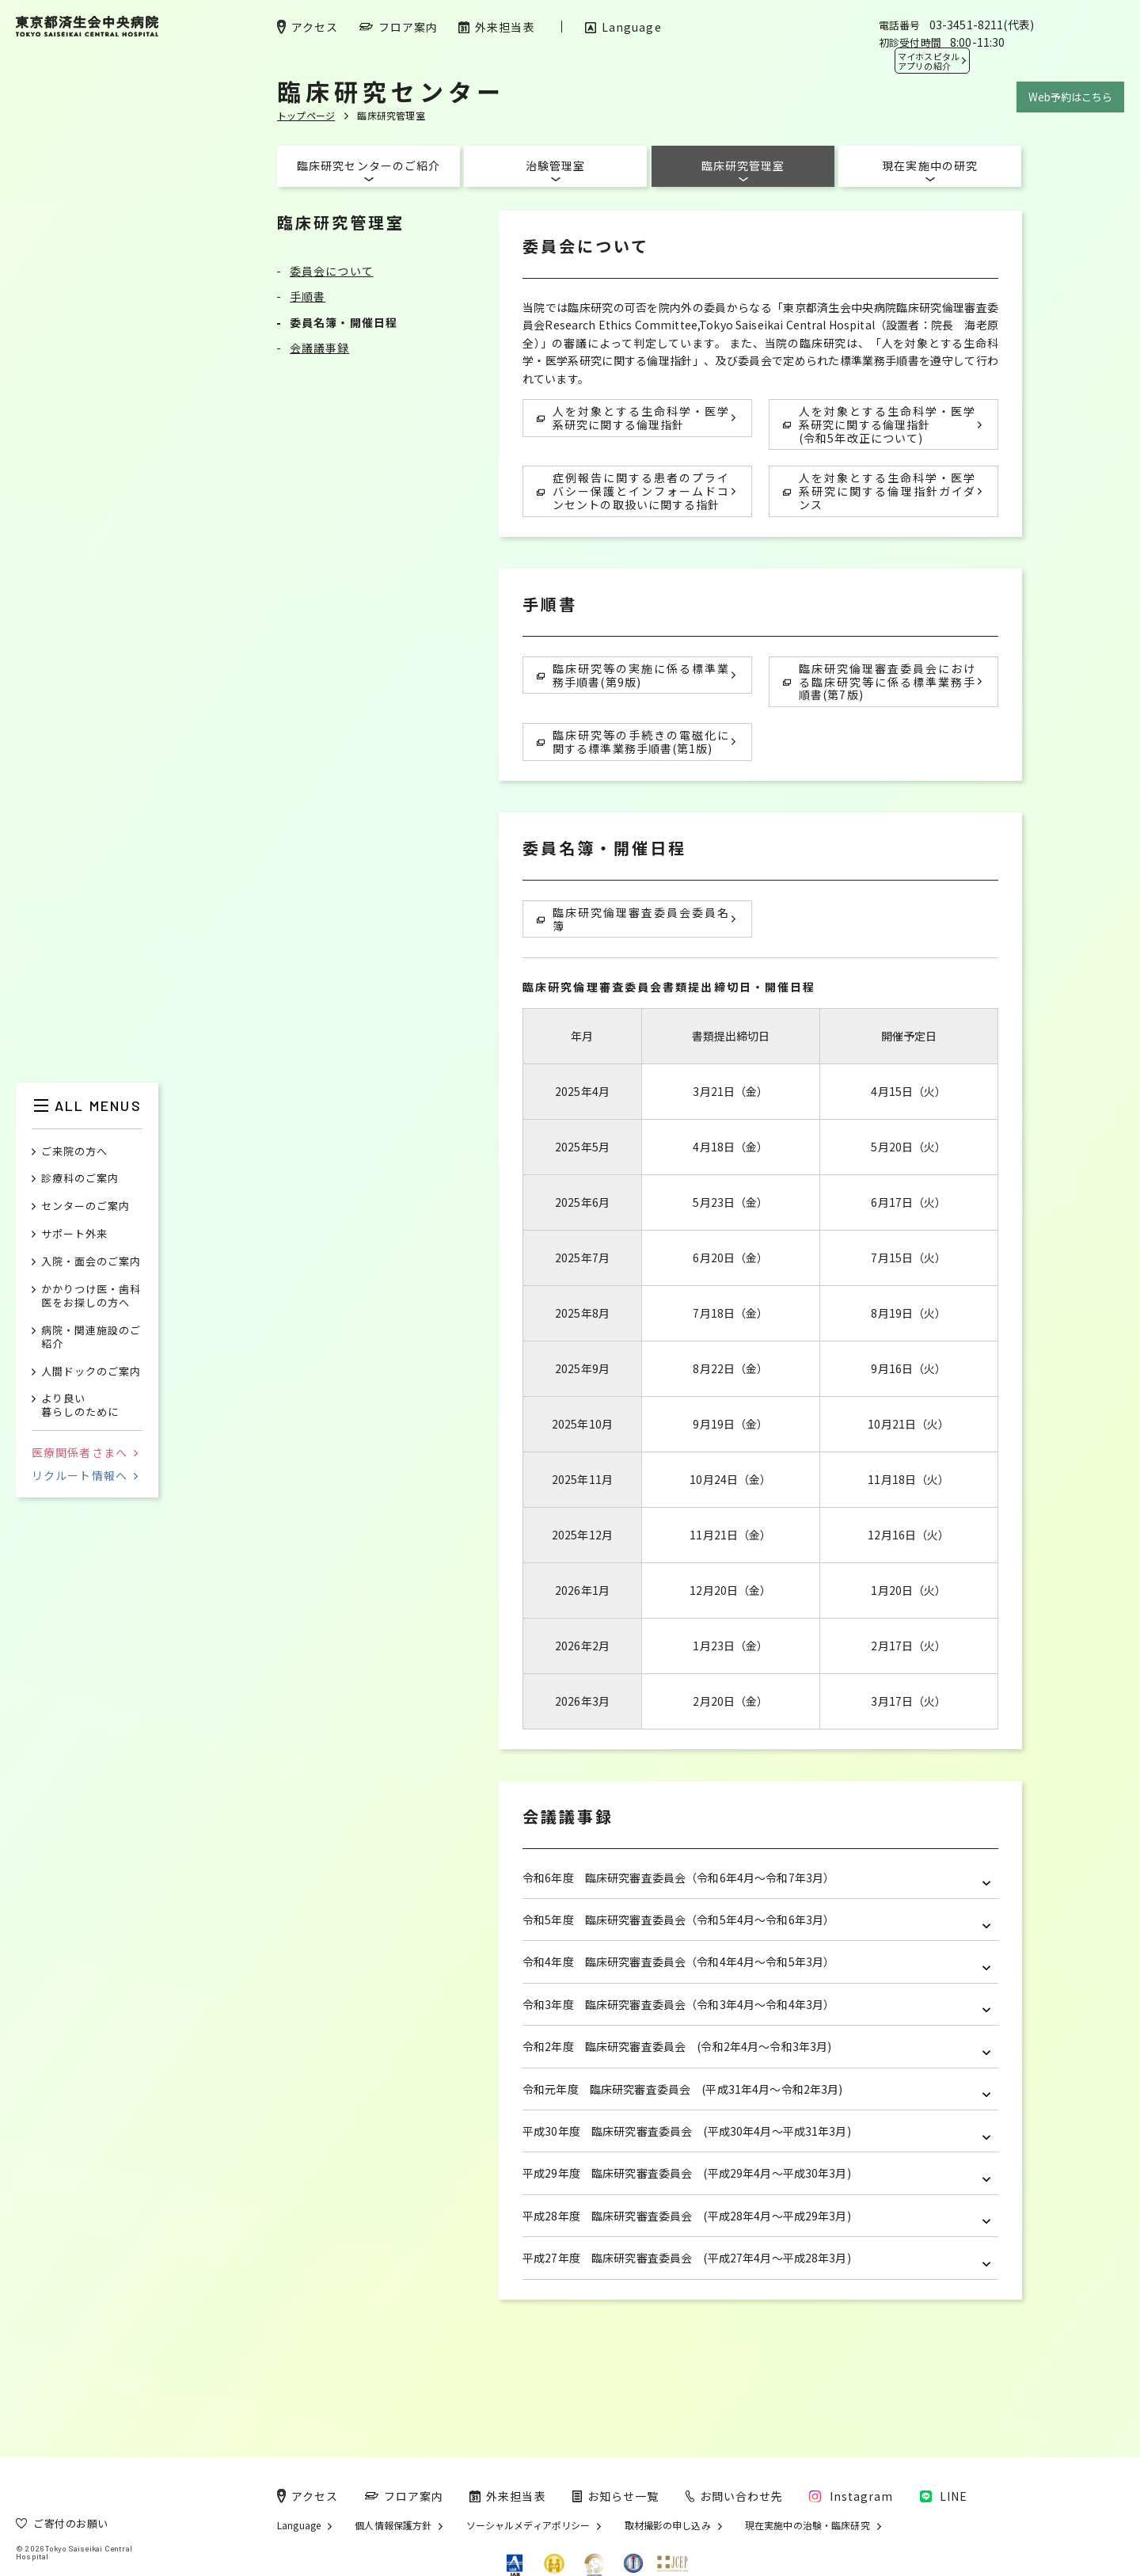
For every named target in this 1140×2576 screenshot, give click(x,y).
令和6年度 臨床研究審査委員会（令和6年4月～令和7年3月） (756, 1878)
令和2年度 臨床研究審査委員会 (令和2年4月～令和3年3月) (756, 2046)
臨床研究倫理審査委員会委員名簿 (633, 919)
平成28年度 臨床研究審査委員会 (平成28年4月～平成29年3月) (756, 2216)
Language (299, 2525)
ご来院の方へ (74, 1152)
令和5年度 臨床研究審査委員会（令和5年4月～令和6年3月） (756, 1920)
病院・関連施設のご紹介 (91, 1337)
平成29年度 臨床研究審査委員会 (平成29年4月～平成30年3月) (756, 2173)
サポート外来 (74, 1234)
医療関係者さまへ (85, 1452)
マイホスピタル (929, 61)
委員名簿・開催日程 (343, 322)
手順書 (307, 296)
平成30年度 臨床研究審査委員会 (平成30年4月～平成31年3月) (756, 2131)
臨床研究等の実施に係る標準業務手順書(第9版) (633, 675)
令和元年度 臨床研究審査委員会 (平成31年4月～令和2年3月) (756, 2089)
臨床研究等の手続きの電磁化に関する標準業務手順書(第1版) (633, 741)
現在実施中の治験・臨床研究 (807, 2525)
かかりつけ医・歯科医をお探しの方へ (91, 1296)
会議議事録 (320, 348)
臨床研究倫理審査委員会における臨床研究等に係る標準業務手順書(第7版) (879, 681)
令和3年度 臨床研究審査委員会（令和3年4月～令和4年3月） (756, 2004)
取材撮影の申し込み (668, 2525)
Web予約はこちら (1070, 97)
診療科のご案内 (80, 1178)
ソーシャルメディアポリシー (528, 2525)
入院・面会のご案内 (91, 1262)
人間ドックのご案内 (91, 1372)
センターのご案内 (85, 1206)
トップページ (306, 115)
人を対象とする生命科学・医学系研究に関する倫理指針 (633, 417)
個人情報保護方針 (393, 2525)
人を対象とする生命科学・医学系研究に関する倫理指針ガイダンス (879, 491)
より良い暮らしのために (80, 1405)
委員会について (332, 271)
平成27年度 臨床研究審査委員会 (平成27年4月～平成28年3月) (756, 2258)
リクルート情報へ (85, 1475)
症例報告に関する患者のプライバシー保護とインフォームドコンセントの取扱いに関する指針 (633, 491)
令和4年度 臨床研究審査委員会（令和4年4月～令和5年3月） (756, 1962)
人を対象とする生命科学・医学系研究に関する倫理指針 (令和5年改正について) (879, 424)
